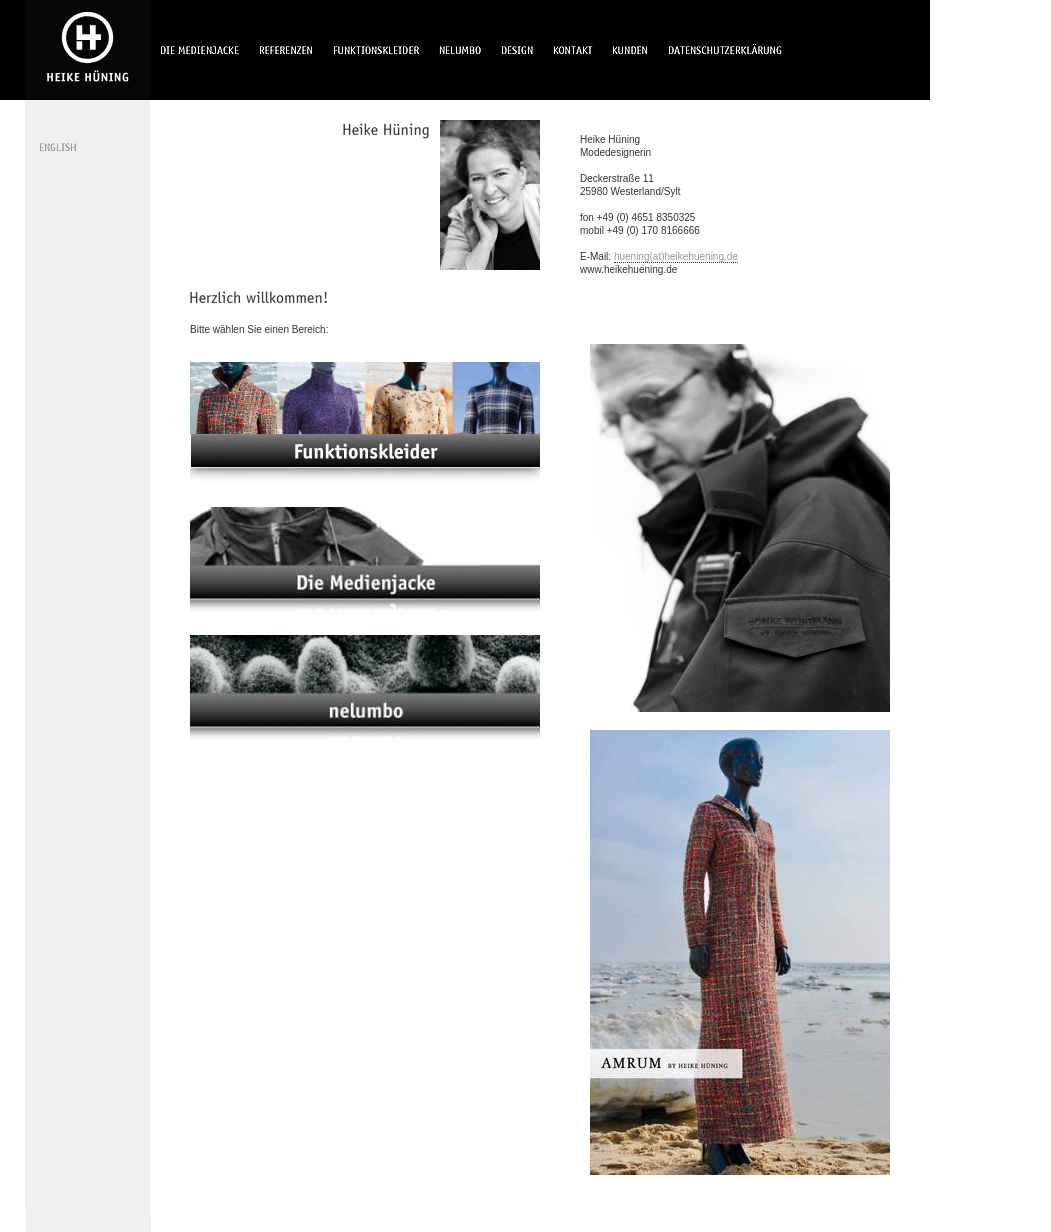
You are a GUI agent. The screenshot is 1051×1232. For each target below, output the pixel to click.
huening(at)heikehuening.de (676, 256)
